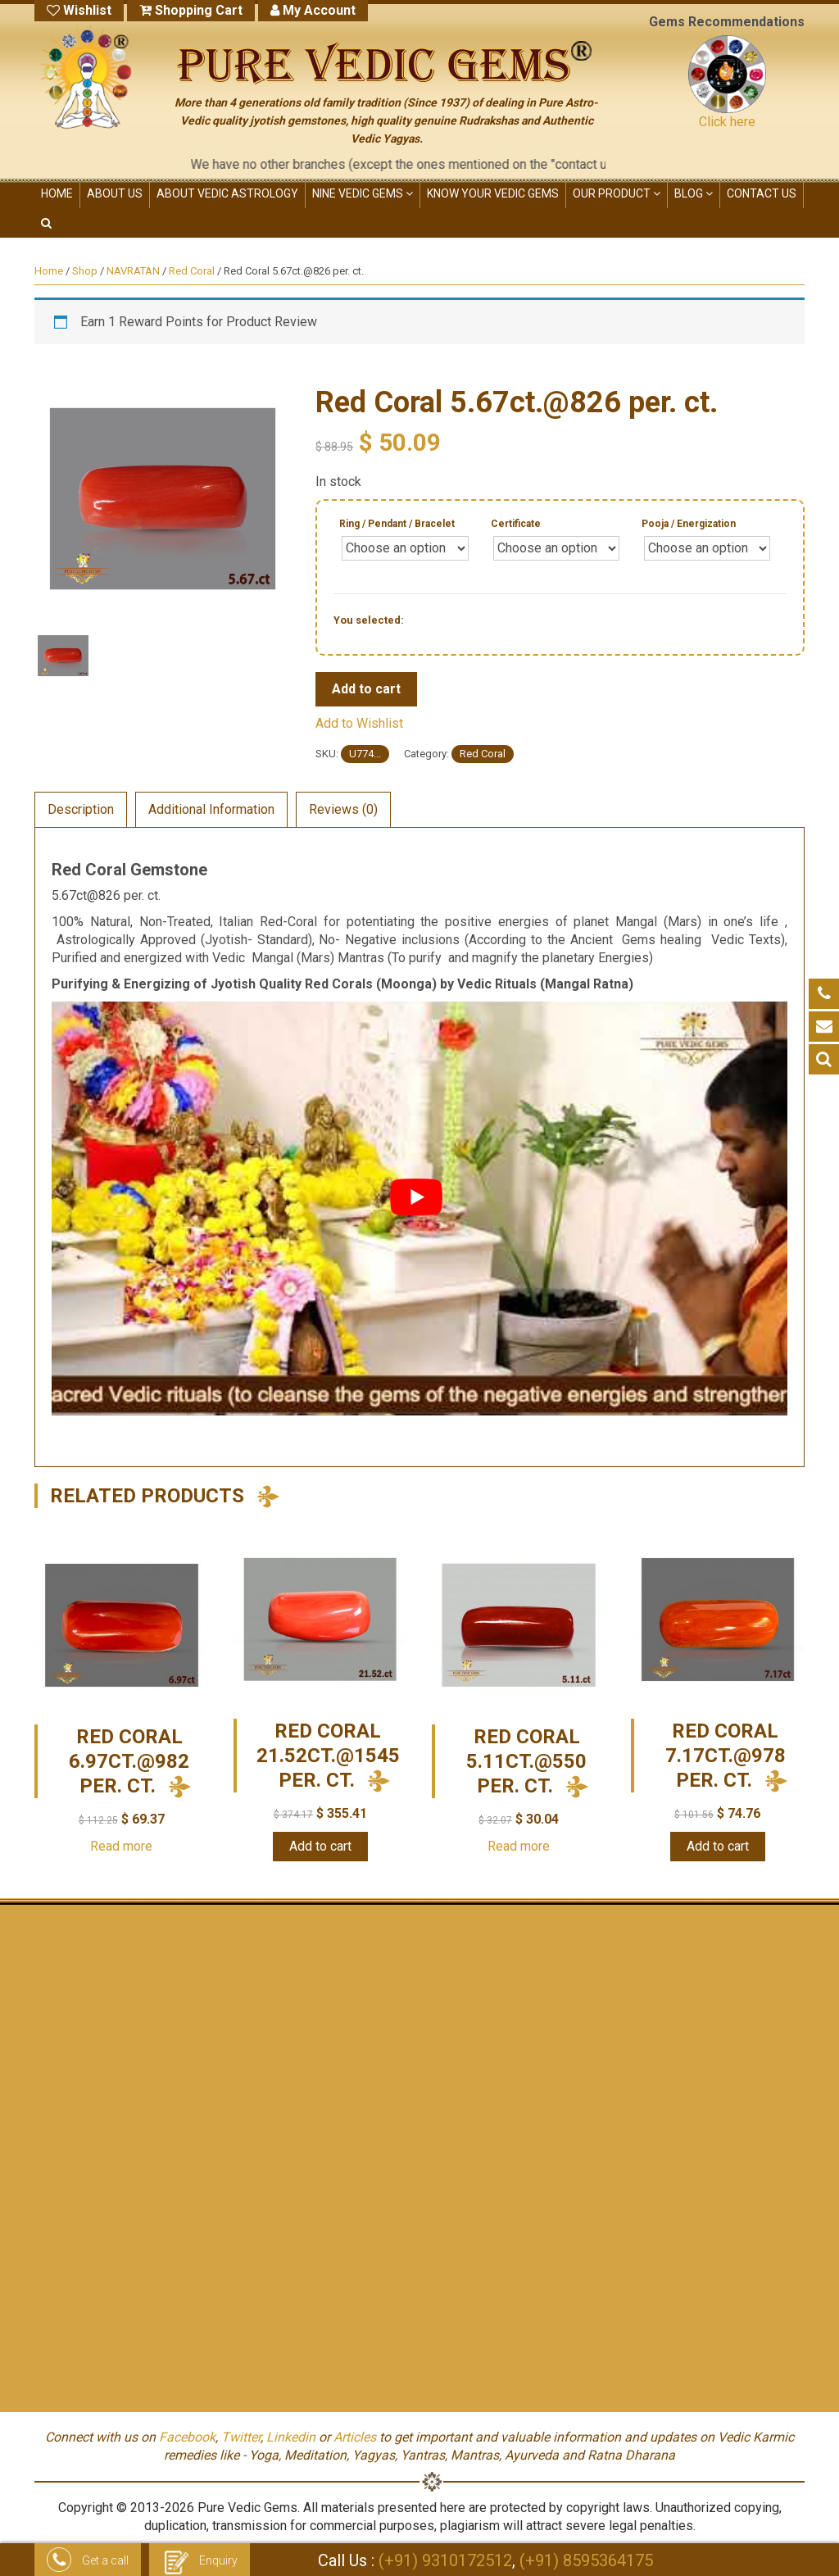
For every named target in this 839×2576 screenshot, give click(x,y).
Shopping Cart (191, 10)
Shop (85, 271)
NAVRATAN (133, 271)
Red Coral (192, 271)
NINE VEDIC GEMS (362, 193)
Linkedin (290, 2437)
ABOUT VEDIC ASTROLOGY (227, 193)
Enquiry (199, 2561)
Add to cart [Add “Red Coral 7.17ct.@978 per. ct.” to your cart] (718, 1846)
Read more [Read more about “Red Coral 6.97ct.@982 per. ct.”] (121, 1846)
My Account (313, 10)
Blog (693, 193)
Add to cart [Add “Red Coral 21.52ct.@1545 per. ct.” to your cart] (320, 1846)
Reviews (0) (343, 809)
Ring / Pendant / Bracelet (396, 524)
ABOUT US (115, 193)
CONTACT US (761, 193)
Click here (727, 121)
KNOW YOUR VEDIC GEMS (493, 193)
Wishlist (79, 10)
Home (48, 271)
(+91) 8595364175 (586, 2560)
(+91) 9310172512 (445, 2560)
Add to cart (366, 689)
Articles (354, 2437)
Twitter (241, 2437)
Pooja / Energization (689, 524)
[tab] (80, 810)
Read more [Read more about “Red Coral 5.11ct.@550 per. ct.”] (519, 1846)
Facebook (187, 2437)
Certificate (516, 524)
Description (81, 809)
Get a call (88, 2561)
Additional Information (211, 809)
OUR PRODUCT (616, 193)
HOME (57, 193)
